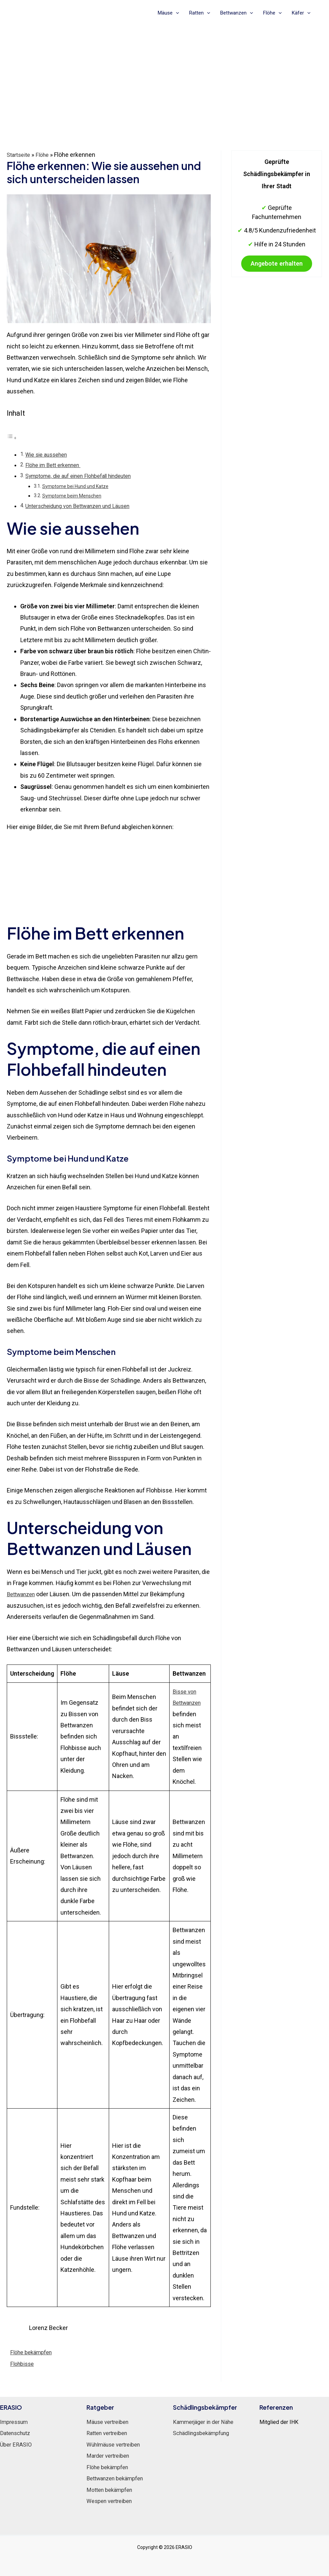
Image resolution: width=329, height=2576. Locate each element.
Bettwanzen (236, 13)
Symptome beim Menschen (74, 495)
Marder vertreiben (110, 2455)
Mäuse (168, 13)
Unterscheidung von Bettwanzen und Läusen (82, 505)
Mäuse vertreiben (109, 2421)
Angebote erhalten (277, 269)
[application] (176, 13)
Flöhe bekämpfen (33, 2351)
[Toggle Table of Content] (12, 437)
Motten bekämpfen (112, 2489)
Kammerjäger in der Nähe (207, 2421)
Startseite (20, 154)
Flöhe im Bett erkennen (55, 464)
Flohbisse (23, 2363)
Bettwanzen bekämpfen (118, 2477)
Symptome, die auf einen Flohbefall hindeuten (84, 475)
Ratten (199, 13)
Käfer (301, 13)
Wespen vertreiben (111, 2500)
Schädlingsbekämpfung (205, 2432)
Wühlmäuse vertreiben (116, 2444)
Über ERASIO (17, 2444)
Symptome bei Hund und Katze (78, 486)
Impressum (15, 2421)
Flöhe (272, 13)
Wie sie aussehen (48, 454)
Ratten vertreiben (109, 2432)
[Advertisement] (164, 75)
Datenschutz (17, 2432)
